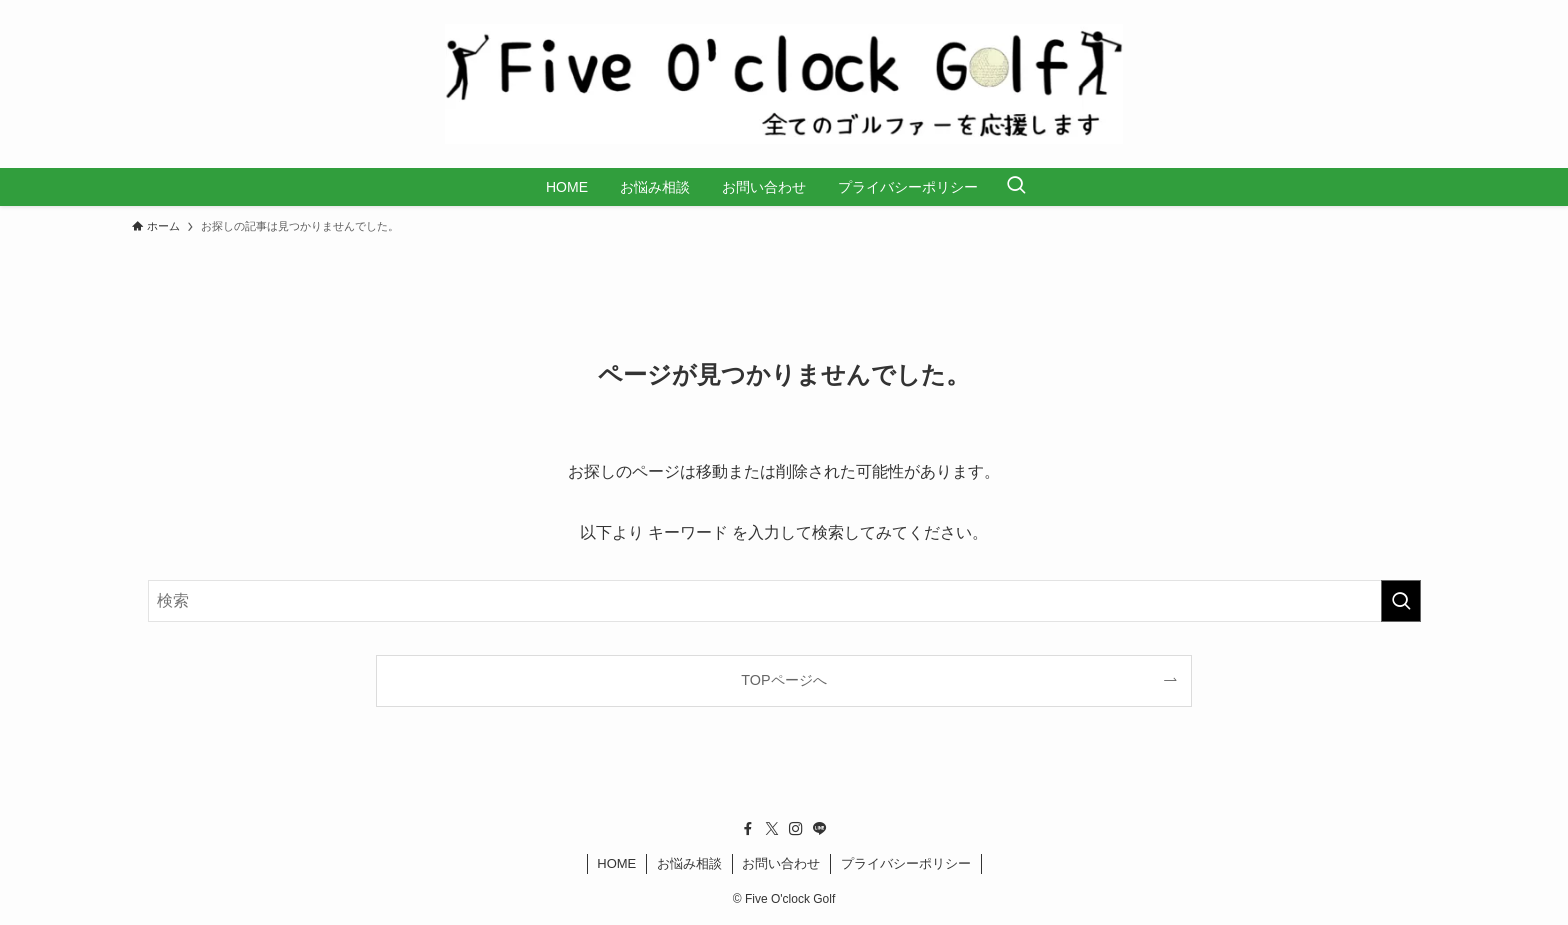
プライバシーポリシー (906, 863)
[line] (820, 829)
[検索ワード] (784, 601)
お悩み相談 (689, 863)
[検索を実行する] (1401, 601)
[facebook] (748, 829)
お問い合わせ (781, 863)
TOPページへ (783, 680)
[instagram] (796, 829)
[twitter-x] (772, 829)
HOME (616, 863)
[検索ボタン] (1016, 187)
